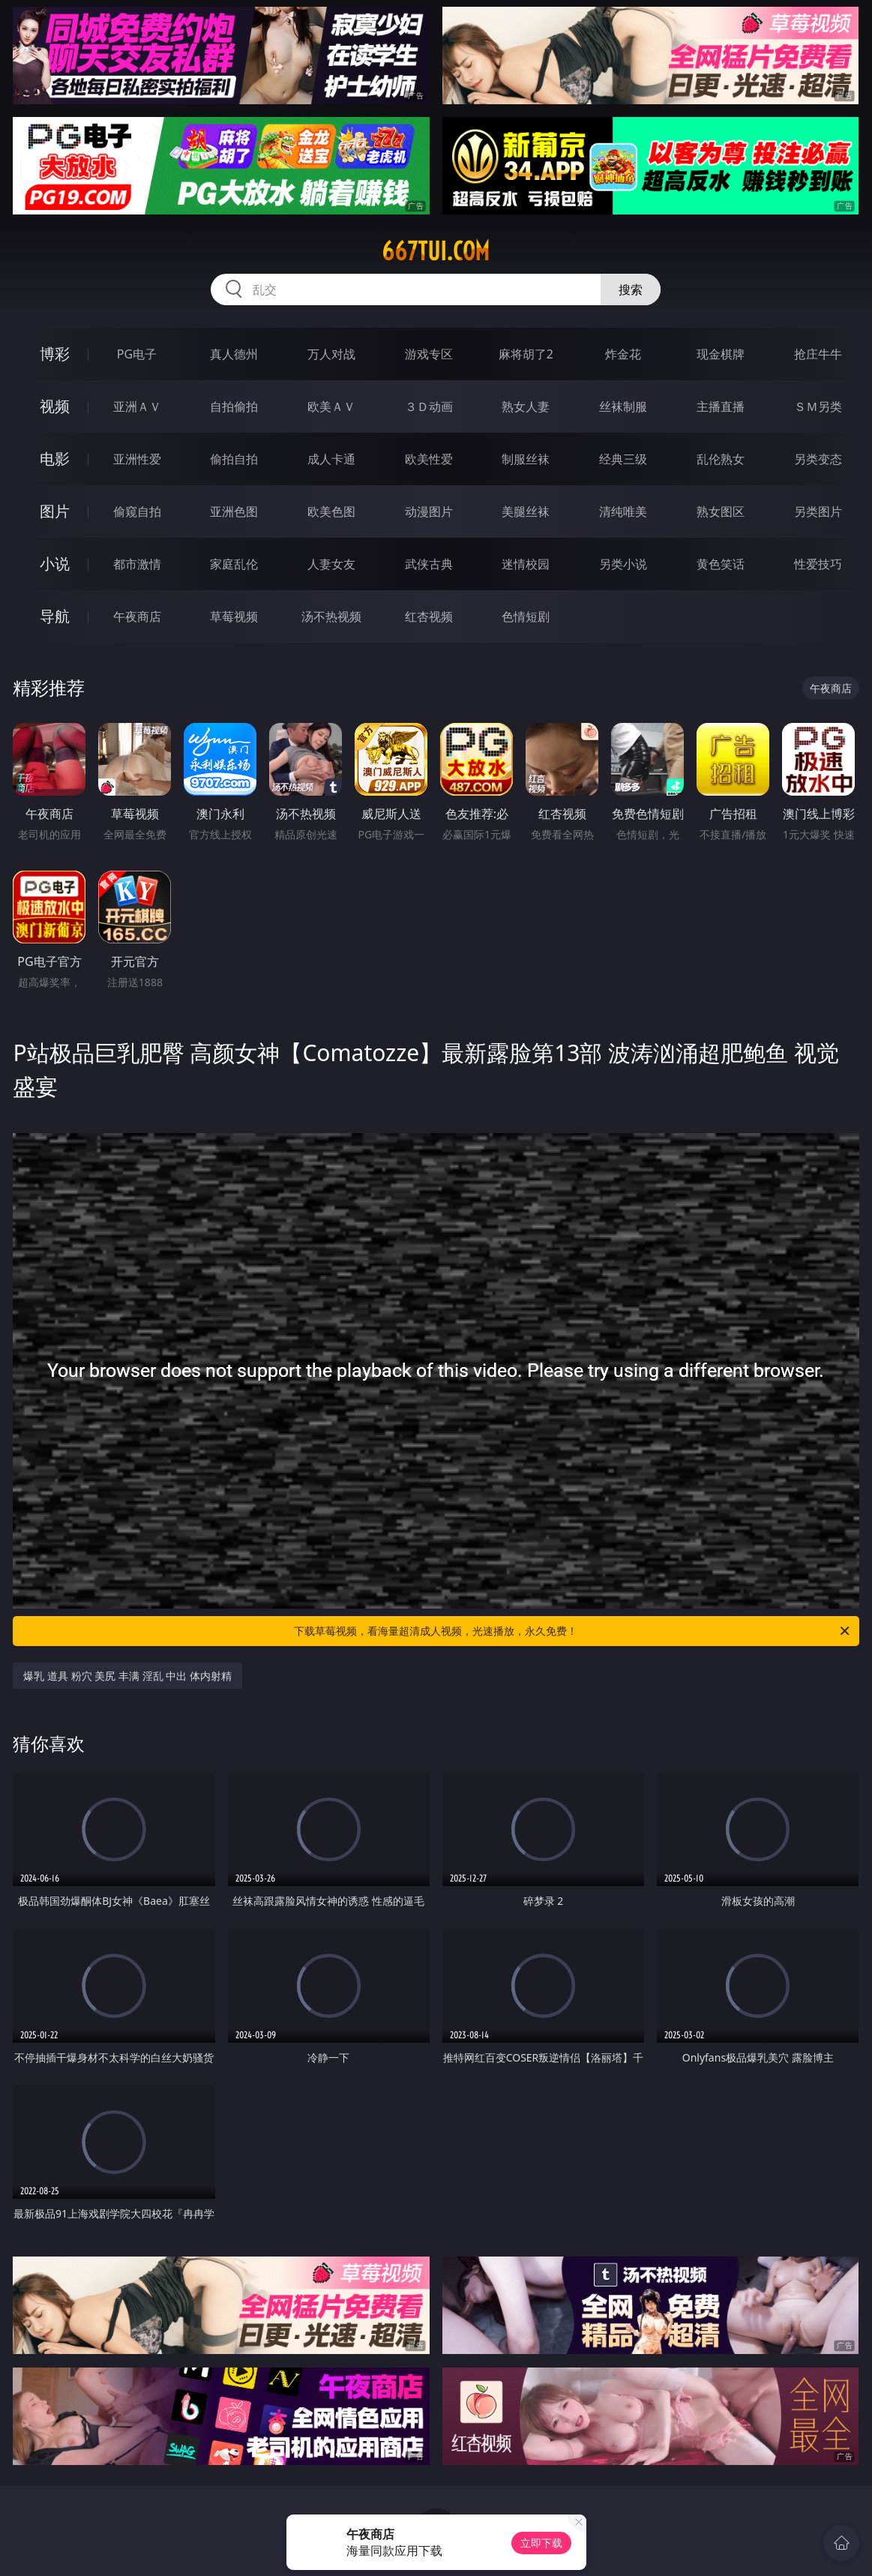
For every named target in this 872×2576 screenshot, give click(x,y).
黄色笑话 (721, 564)
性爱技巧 (818, 564)
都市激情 (137, 564)
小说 (55, 563)
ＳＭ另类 (818, 406)
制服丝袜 (526, 459)
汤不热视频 (331, 616)
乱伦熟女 (721, 459)
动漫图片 (429, 511)
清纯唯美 (623, 511)
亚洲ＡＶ (137, 406)
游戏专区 (429, 354)
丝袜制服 (623, 406)
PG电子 (137, 354)
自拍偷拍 (234, 406)
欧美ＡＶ (331, 406)
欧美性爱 (429, 459)
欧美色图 (331, 511)
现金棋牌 (721, 354)
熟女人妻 (526, 406)
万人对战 (331, 354)
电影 (55, 458)
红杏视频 (429, 616)
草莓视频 (234, 616)
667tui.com (436, 251)
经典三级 (623, 459)
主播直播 (721, 406)
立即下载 (541, 2543)
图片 (55, 511)
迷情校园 (526, 564)
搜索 (631, 289)
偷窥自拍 (137, 511)
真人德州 (234, 354)
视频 (55, 406)
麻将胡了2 (526, 354)
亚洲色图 (234, 511)
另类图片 (818, 511)
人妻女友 (331, 564)
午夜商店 (137, 616)
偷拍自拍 (234, 459)
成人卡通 (331, 459)
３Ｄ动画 (429, 406)
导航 (55, 616)
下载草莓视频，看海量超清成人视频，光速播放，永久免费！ (572, 1631)
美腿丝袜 (526, 511)
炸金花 (623, 354)
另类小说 (623, 564)
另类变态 (818, 459)
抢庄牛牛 (818, 354)
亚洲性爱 (137, 459)
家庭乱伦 (234, 564)
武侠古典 (429, 564)
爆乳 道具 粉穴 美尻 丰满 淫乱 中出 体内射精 (127, 1676)
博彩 (55, 353)
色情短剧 (526, 616)
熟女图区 (721, 511)
